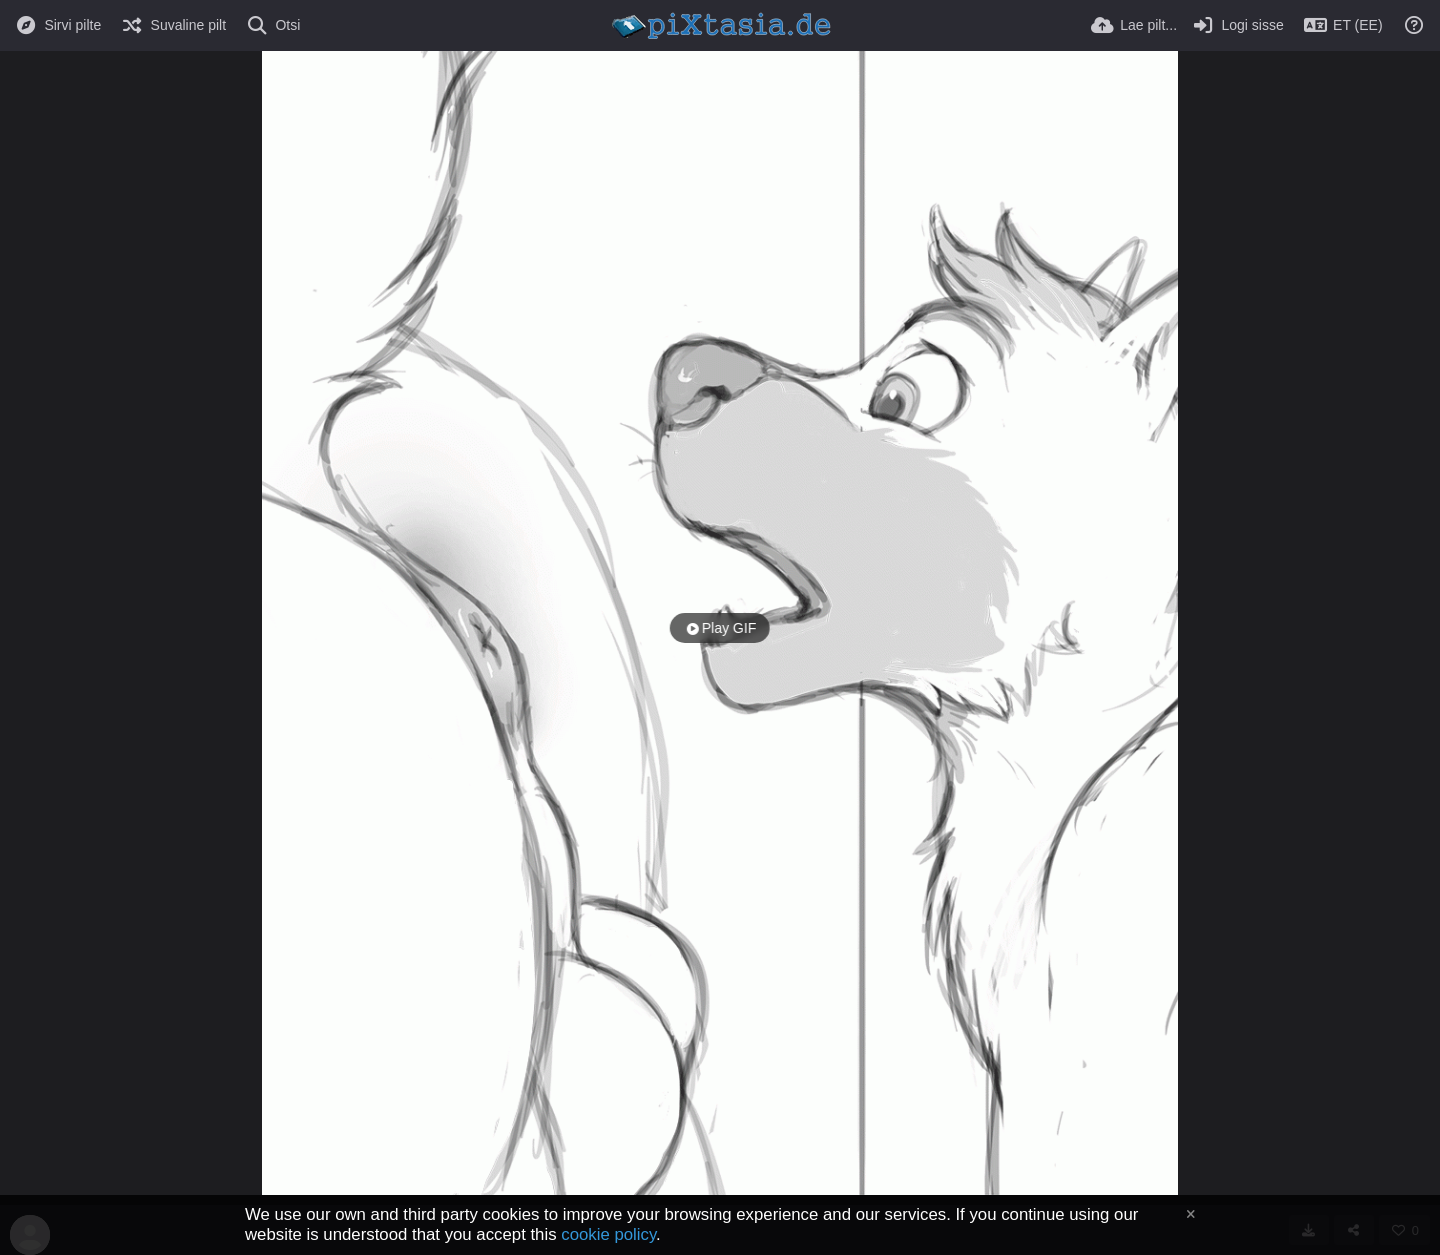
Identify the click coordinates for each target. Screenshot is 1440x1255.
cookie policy (608, 1234)
